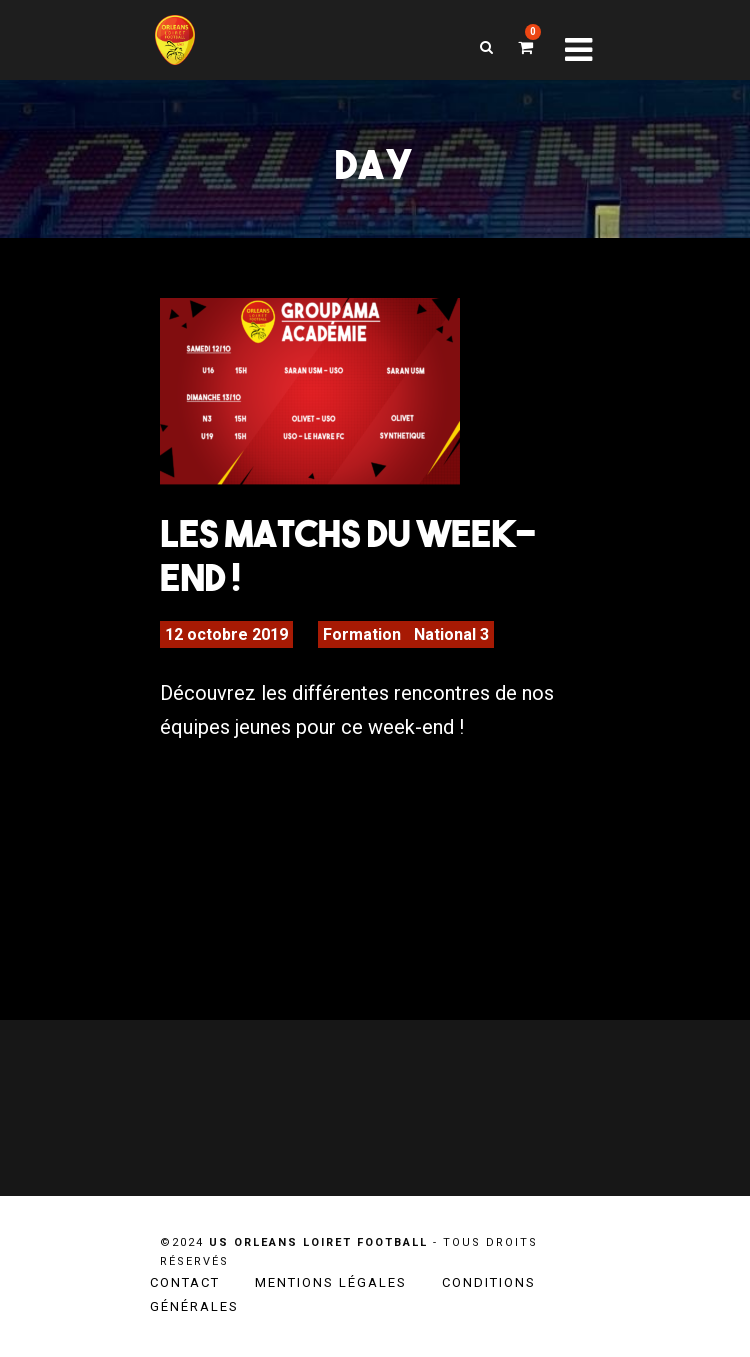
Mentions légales (331, 1282)
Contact (185, 1282)
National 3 (451, 634)
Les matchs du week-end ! (348, 555)
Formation (362, 634)
